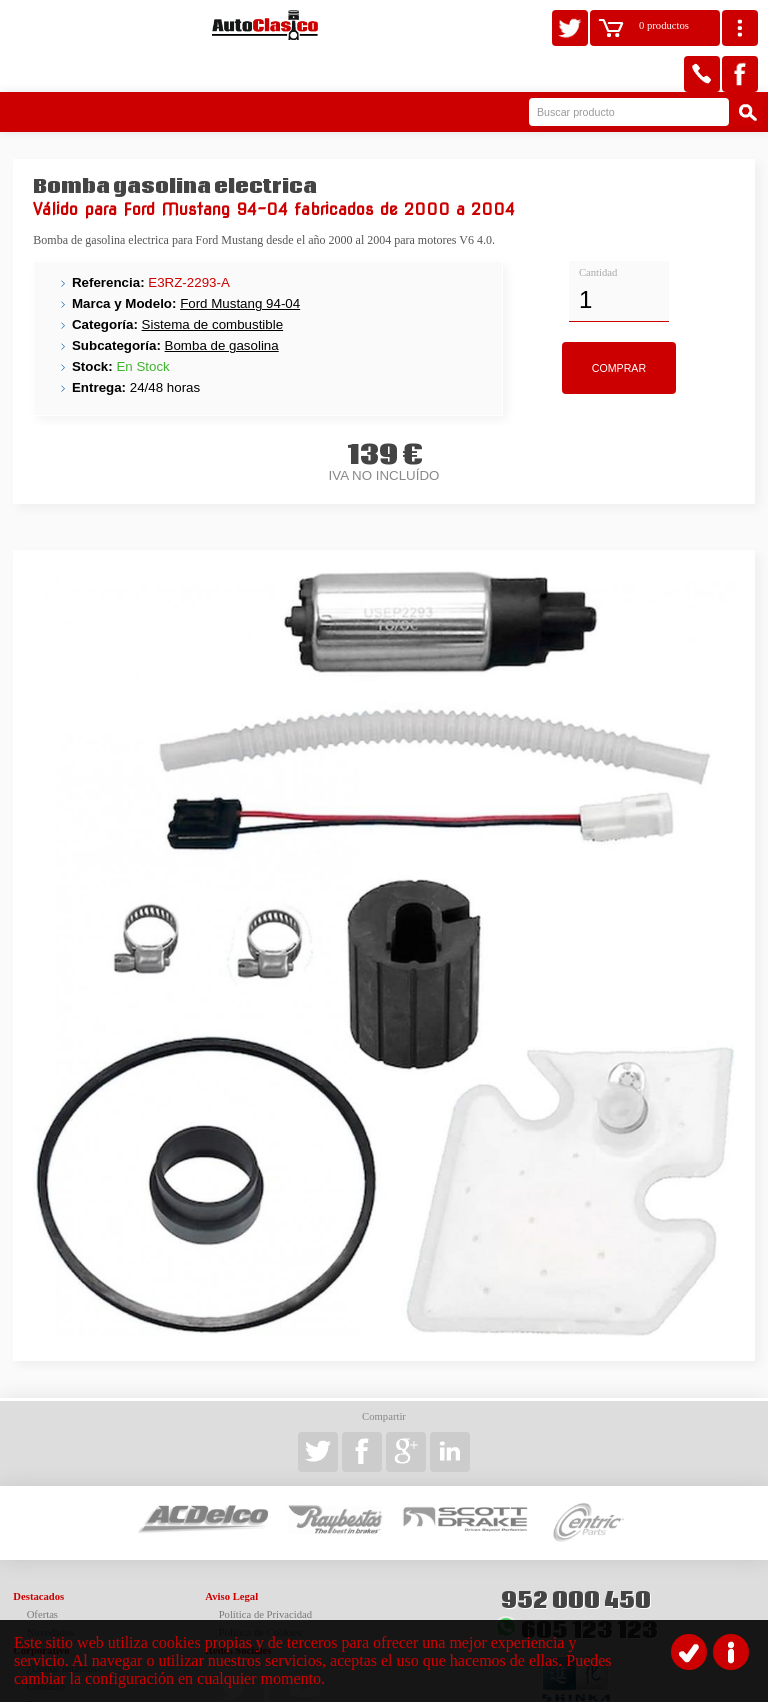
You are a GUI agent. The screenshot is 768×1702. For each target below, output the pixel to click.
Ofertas (42, 1572)
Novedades (50, 1590)
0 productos (664, 25)
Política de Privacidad (266, 1572)
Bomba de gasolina (222, 303)
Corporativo (41, 1608)
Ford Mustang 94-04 (240, 261)
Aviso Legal (231, 1554)
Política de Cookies (260, 1590)
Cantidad (598, 230)
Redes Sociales (238, 1608)
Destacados (38, 1554)
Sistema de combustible (213, 282)
